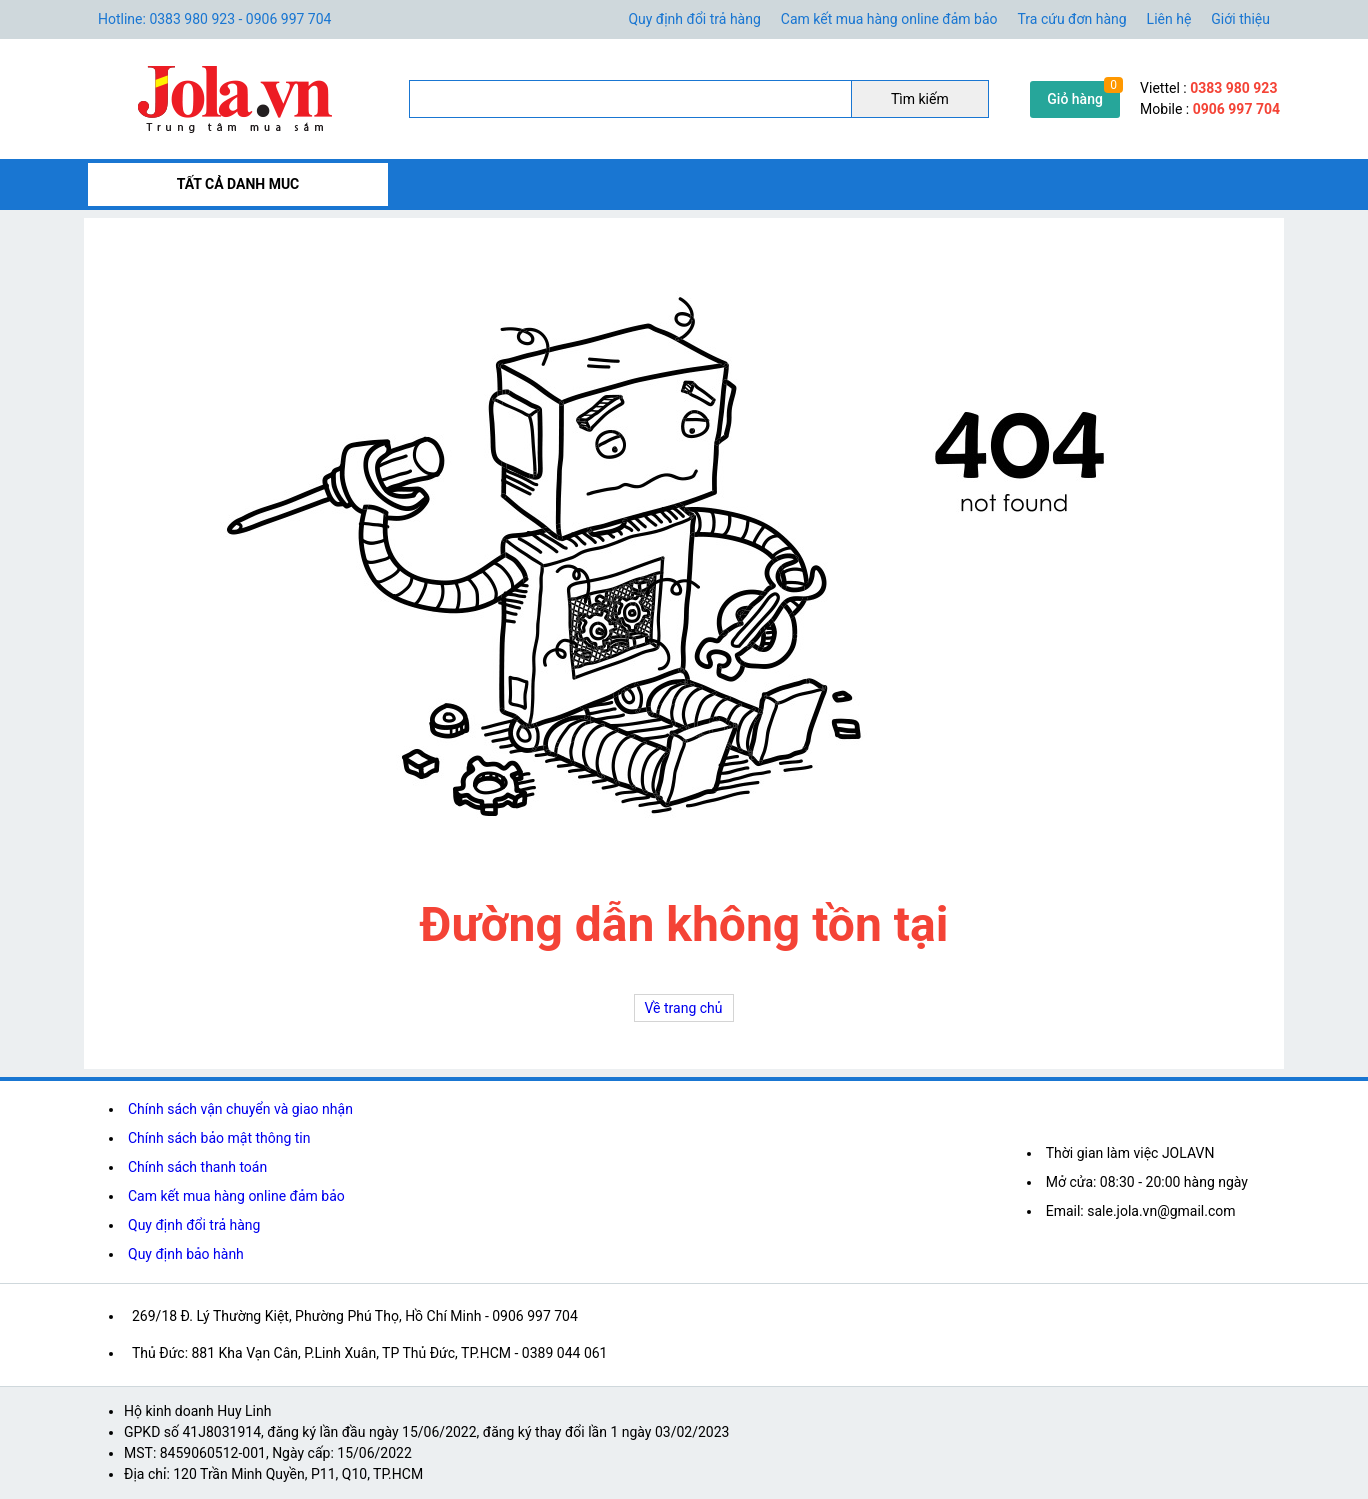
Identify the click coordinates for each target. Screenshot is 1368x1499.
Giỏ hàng (1075, 99)
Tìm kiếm (920, 99)
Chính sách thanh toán (197, 1167)
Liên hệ (1169, 19)
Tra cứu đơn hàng (1072, 19)
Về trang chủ (684, 1008)
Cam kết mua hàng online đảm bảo (889, 19)
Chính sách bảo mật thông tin (219, 1138)
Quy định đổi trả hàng (694, 19)
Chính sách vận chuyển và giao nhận (240, 1109)
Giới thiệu (1240, 19)
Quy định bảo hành (186, 1254)
